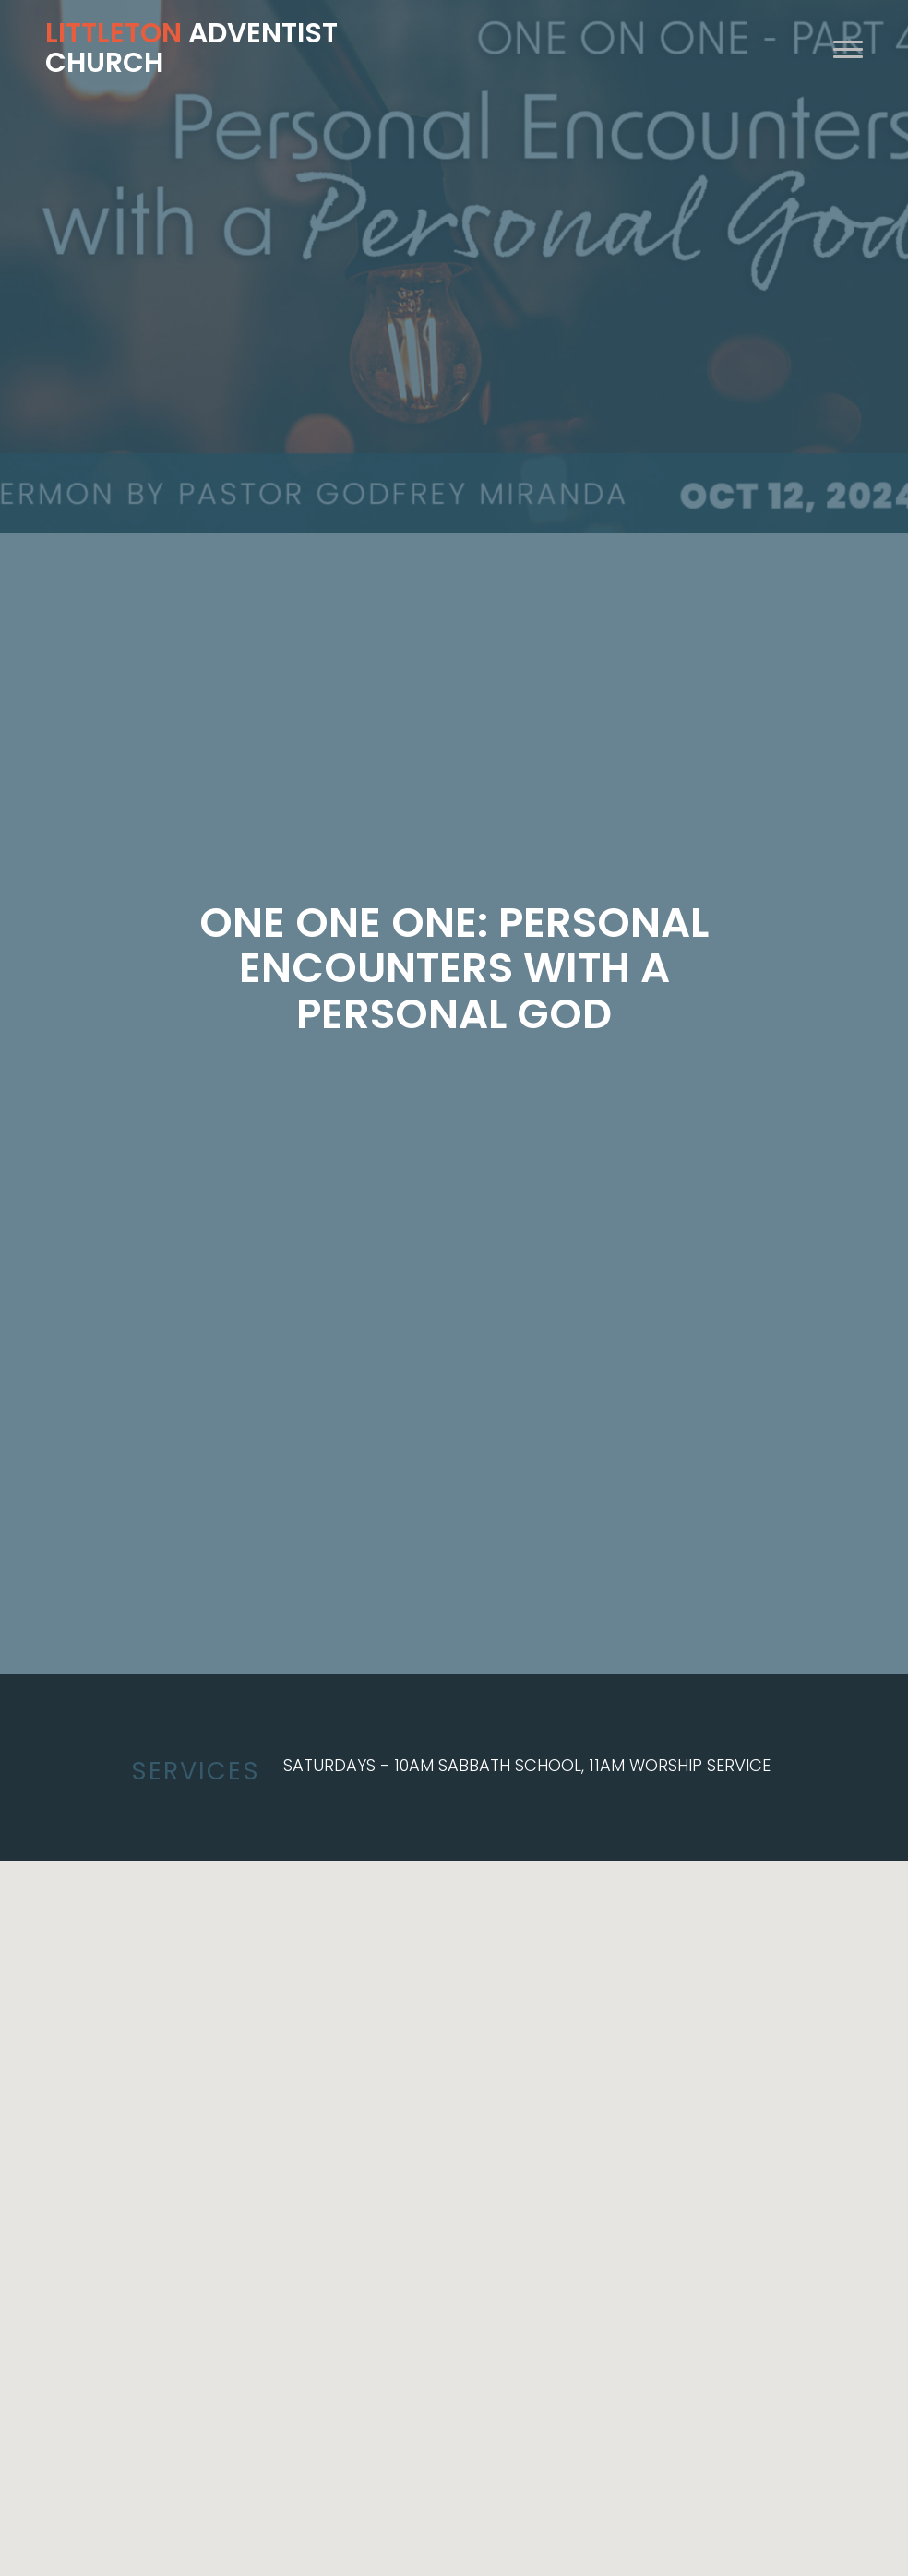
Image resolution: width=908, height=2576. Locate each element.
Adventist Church (191, 48)
